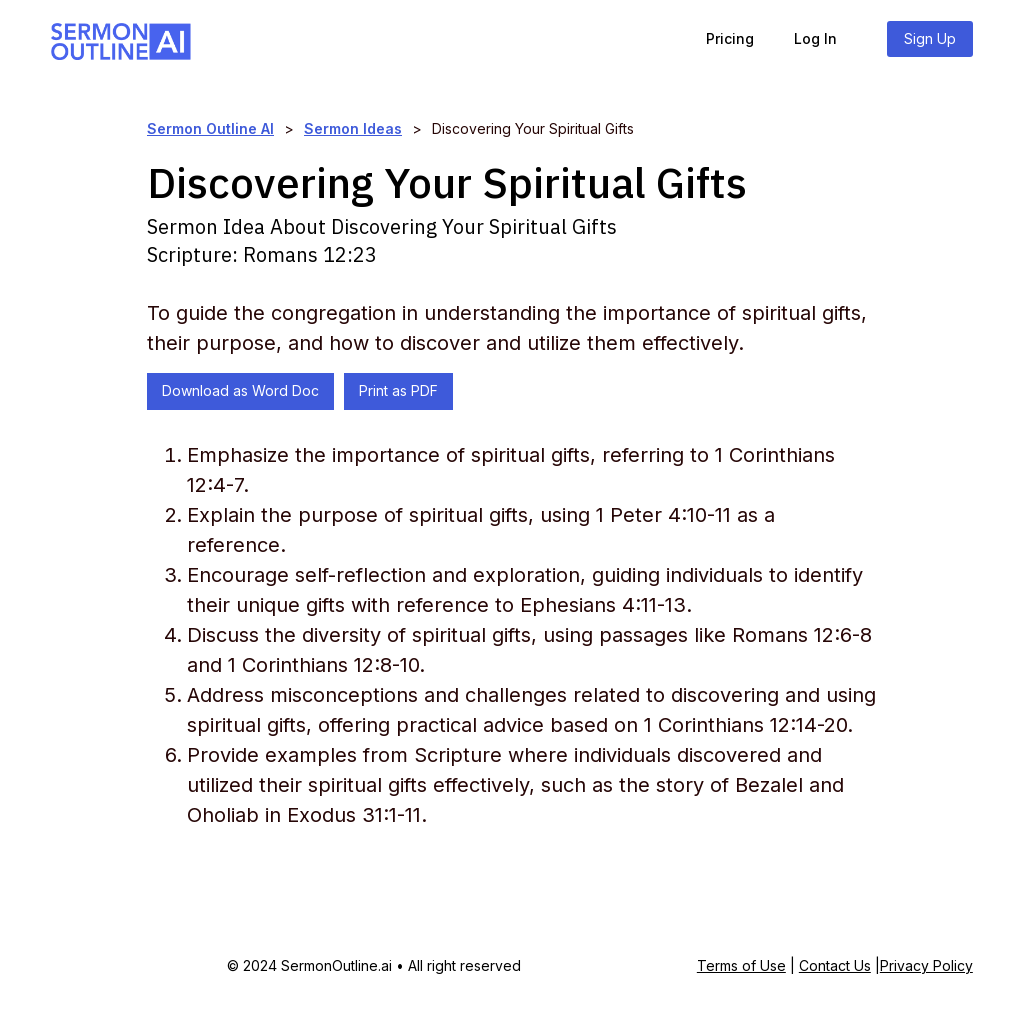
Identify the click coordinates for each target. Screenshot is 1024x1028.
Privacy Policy (926, 965)
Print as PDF (398, 390)
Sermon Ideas (353, 128)
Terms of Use (741, 965)
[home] (121, 38)
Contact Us (835, 965)
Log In (815, 38)
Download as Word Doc (240, 390)
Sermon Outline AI (210, 128)
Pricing (730, 38)
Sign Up (930, 38)
